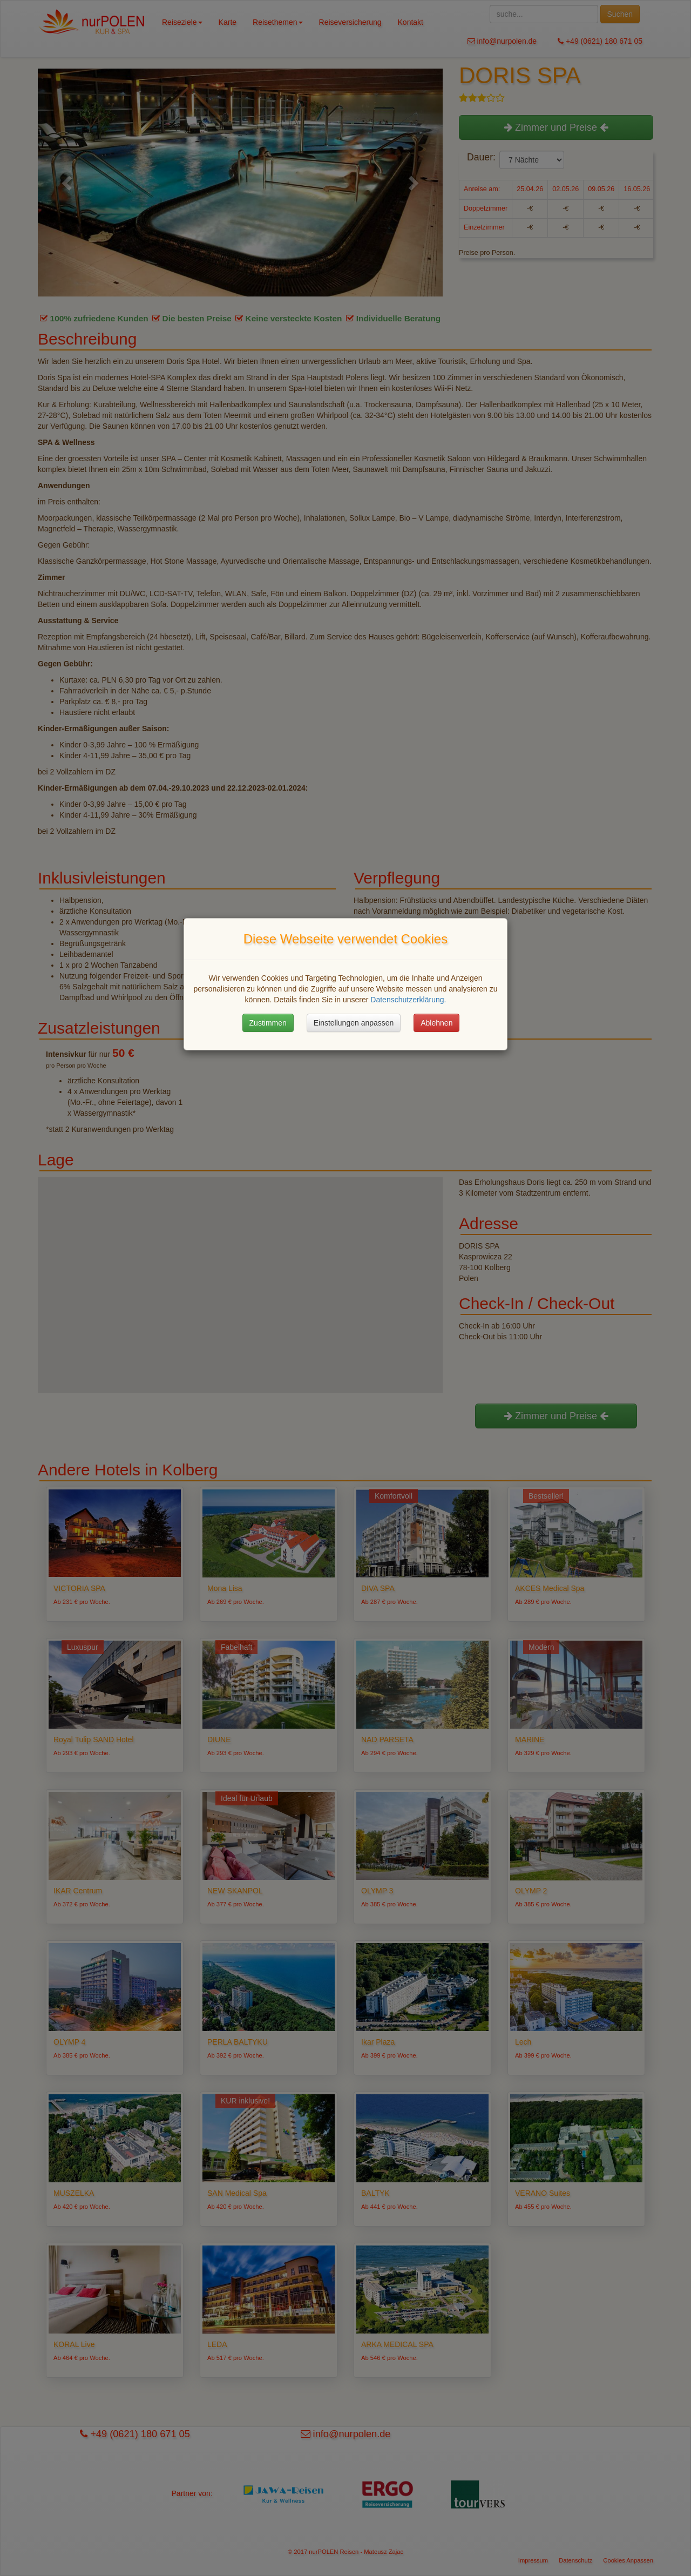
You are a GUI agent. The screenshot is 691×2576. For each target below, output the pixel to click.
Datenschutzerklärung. (408, 999)
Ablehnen (436, 1023)
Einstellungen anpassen (354, 1023)
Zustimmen (268, 1023)
